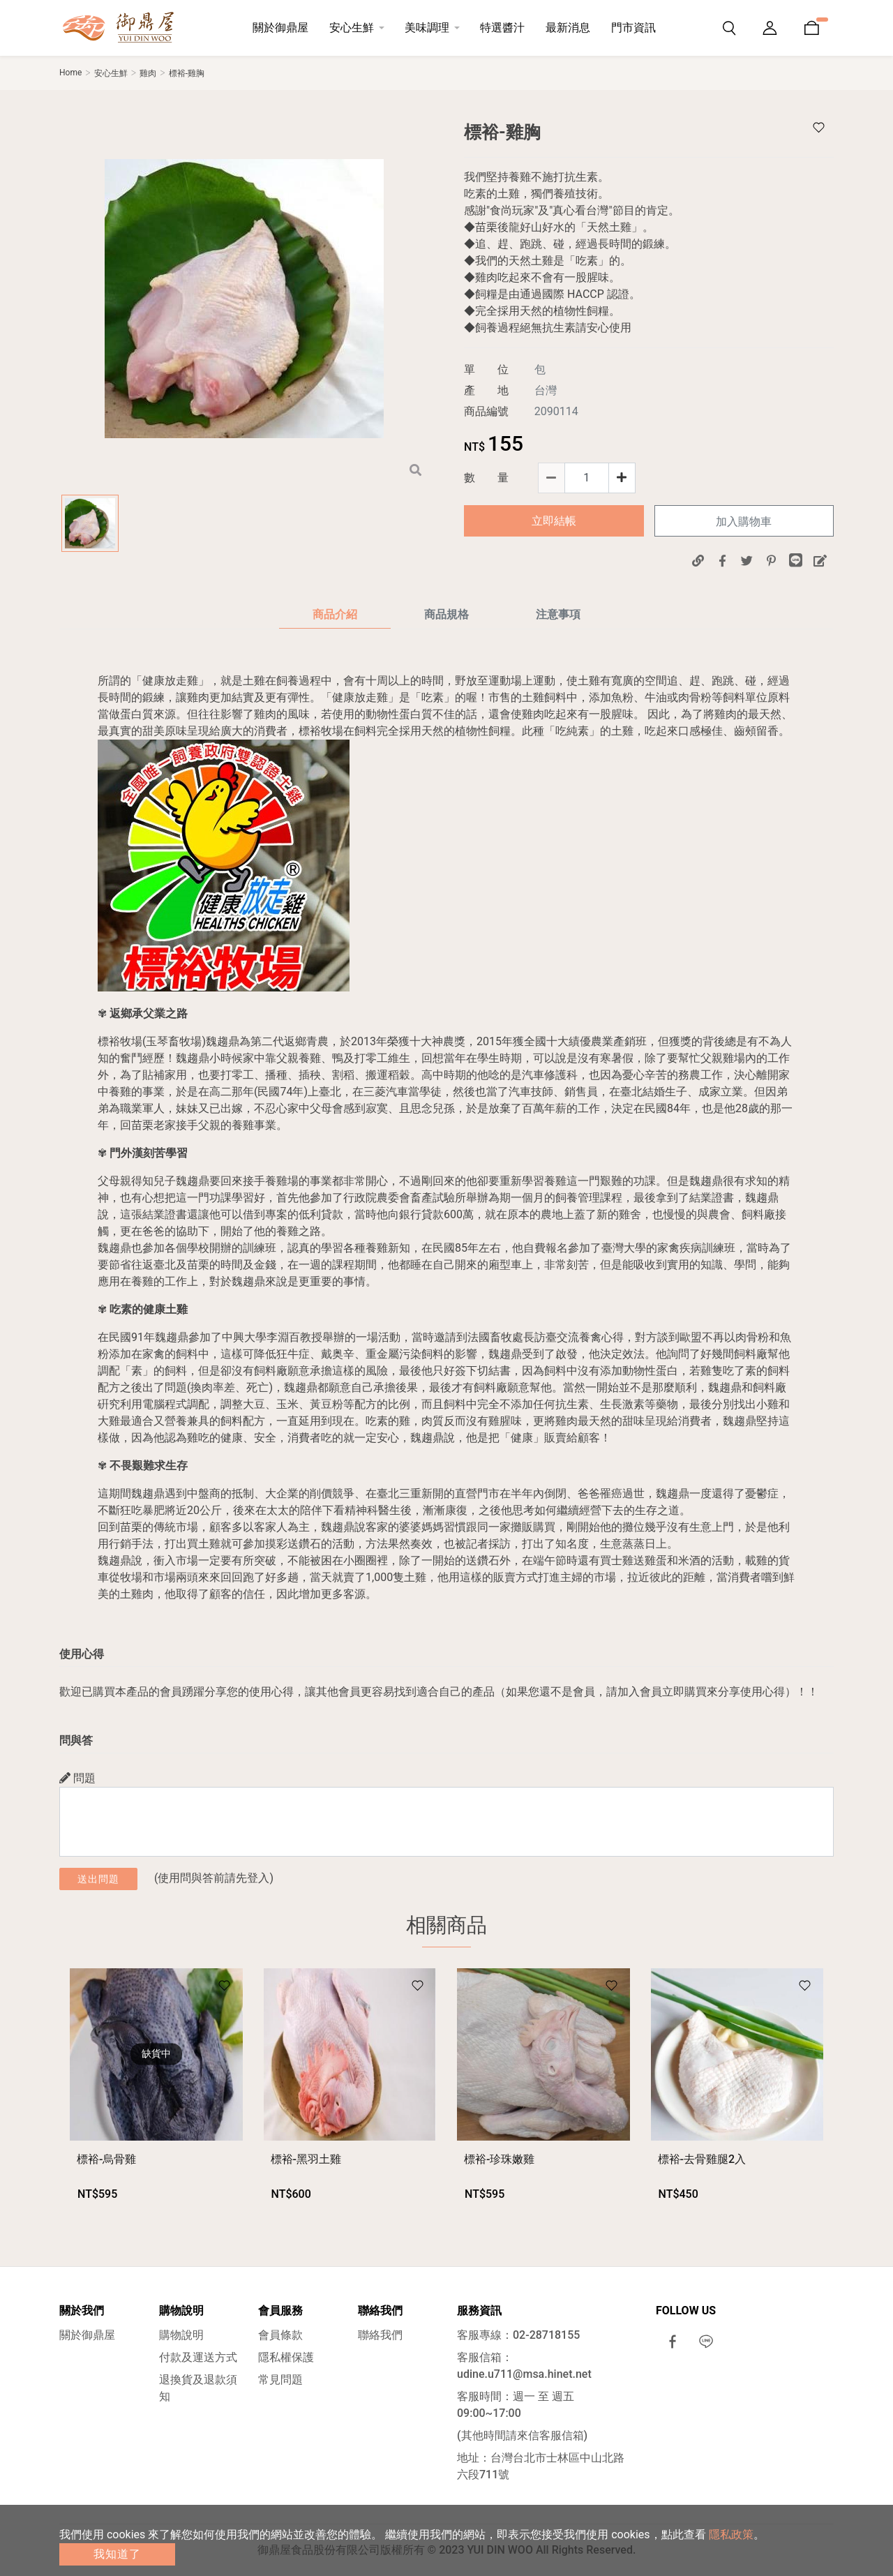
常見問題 (280, 2379)
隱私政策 (731, 2534)
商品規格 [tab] (446, 614)
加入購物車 (744, 521)
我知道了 (117, 2554)
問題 (77, 1778)
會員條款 (280, 2335)
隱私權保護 (286, 2357)
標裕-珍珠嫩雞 (499, 2159)
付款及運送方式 (198, 2357)
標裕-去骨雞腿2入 (702, 2159)
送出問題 (98, 1879)
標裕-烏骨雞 (106, 2159)
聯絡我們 (380, 2335)
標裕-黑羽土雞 (306, 2159)
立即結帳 (554, 520)
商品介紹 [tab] (335, 614)
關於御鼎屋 (87, 2335)
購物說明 (181, 2335)
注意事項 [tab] (558, 614)
